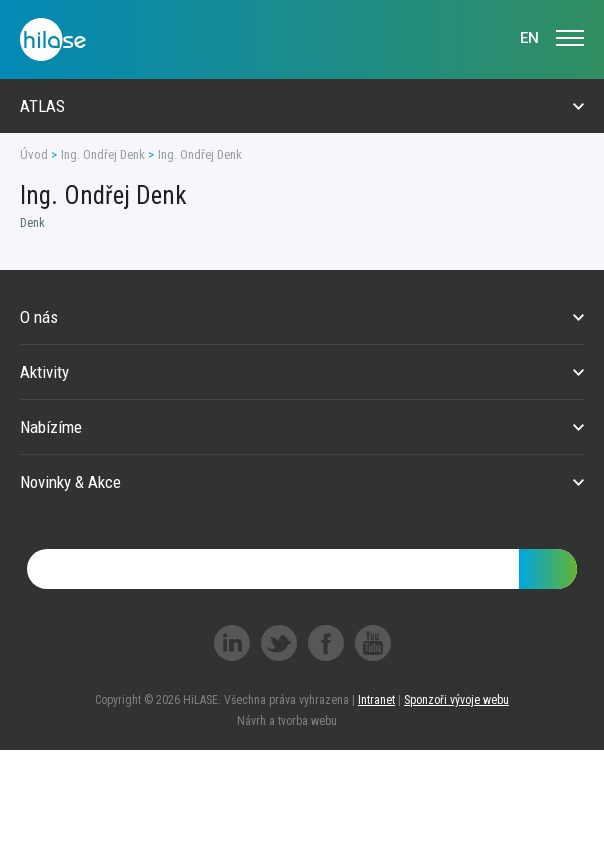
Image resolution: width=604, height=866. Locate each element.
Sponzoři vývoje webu (456, 700)
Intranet (376, 700)
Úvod (34, 154)
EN (529, 38)
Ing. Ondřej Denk (103, 154)
